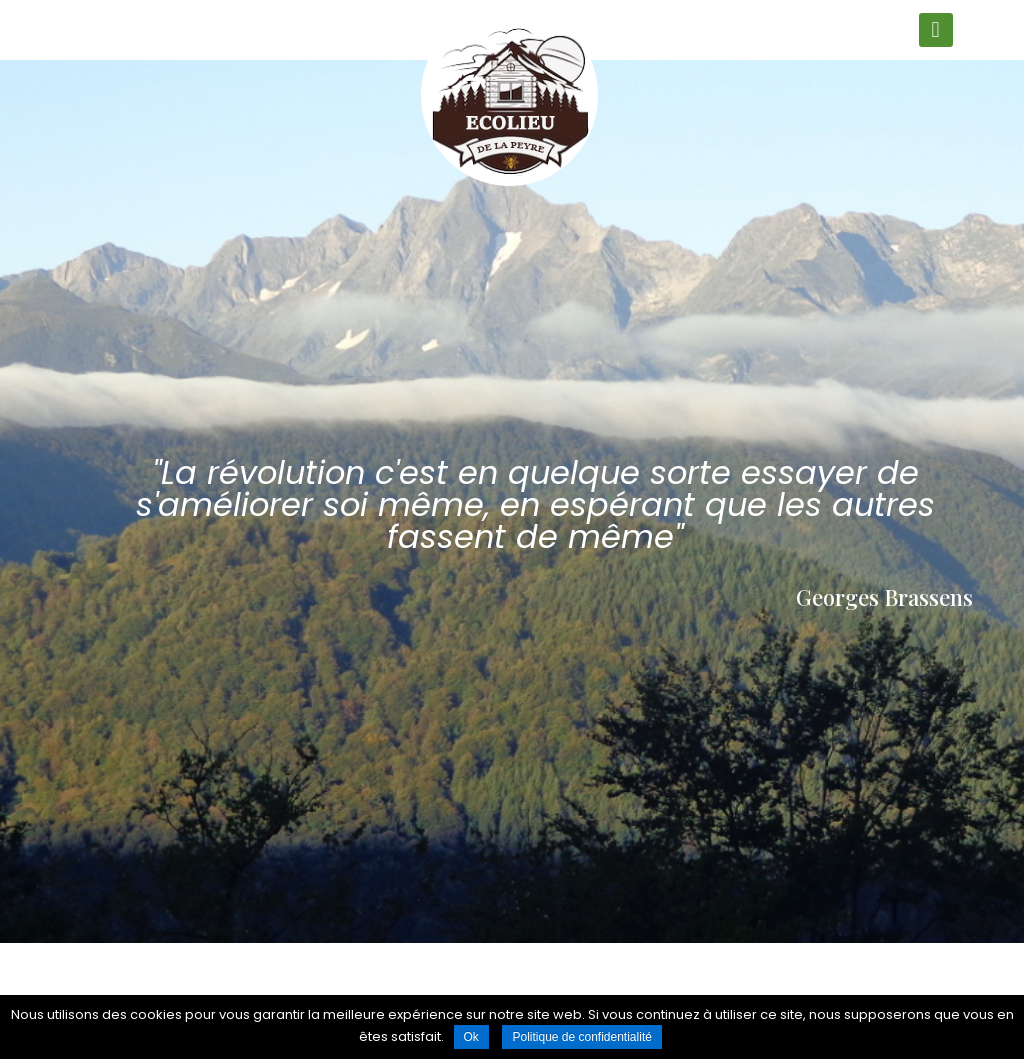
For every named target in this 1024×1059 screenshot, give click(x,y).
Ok (471, 1037)
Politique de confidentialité (581, 1037)
